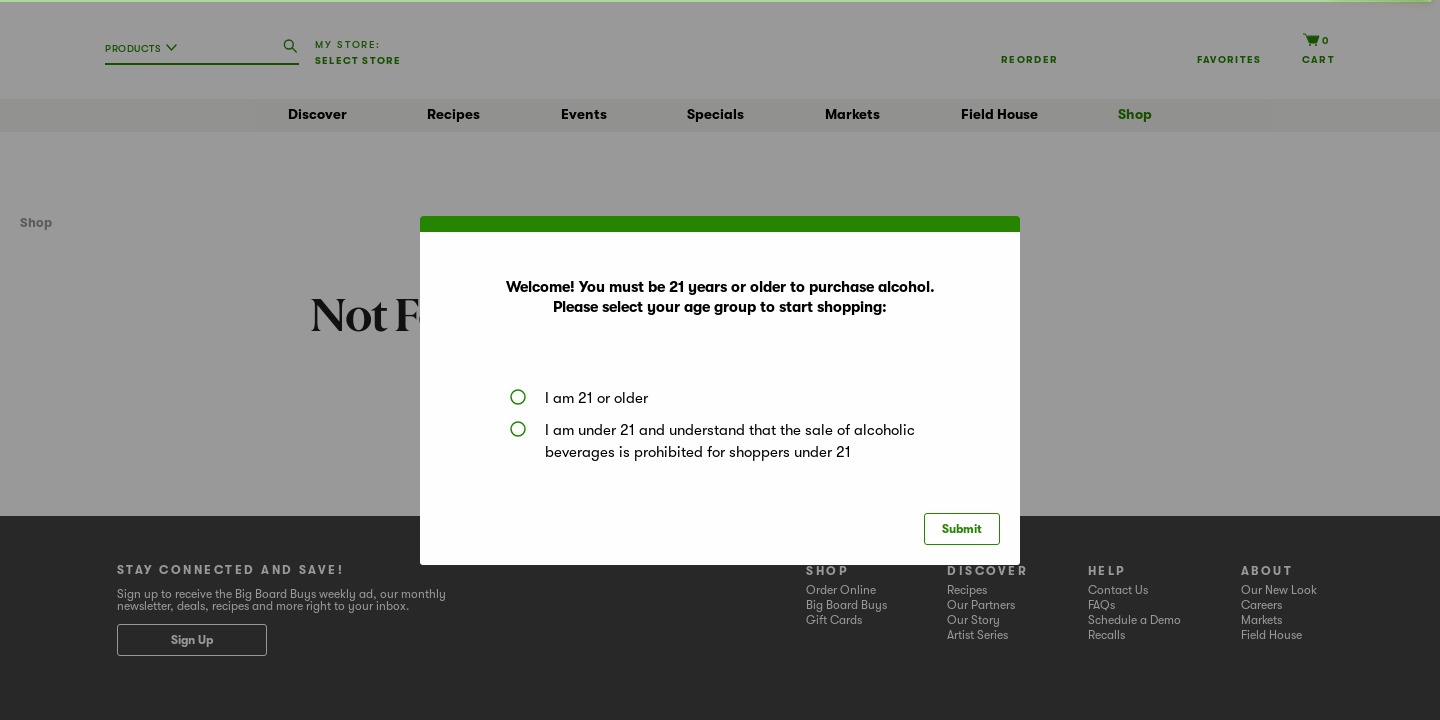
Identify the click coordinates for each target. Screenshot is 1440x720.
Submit (962, 529)
